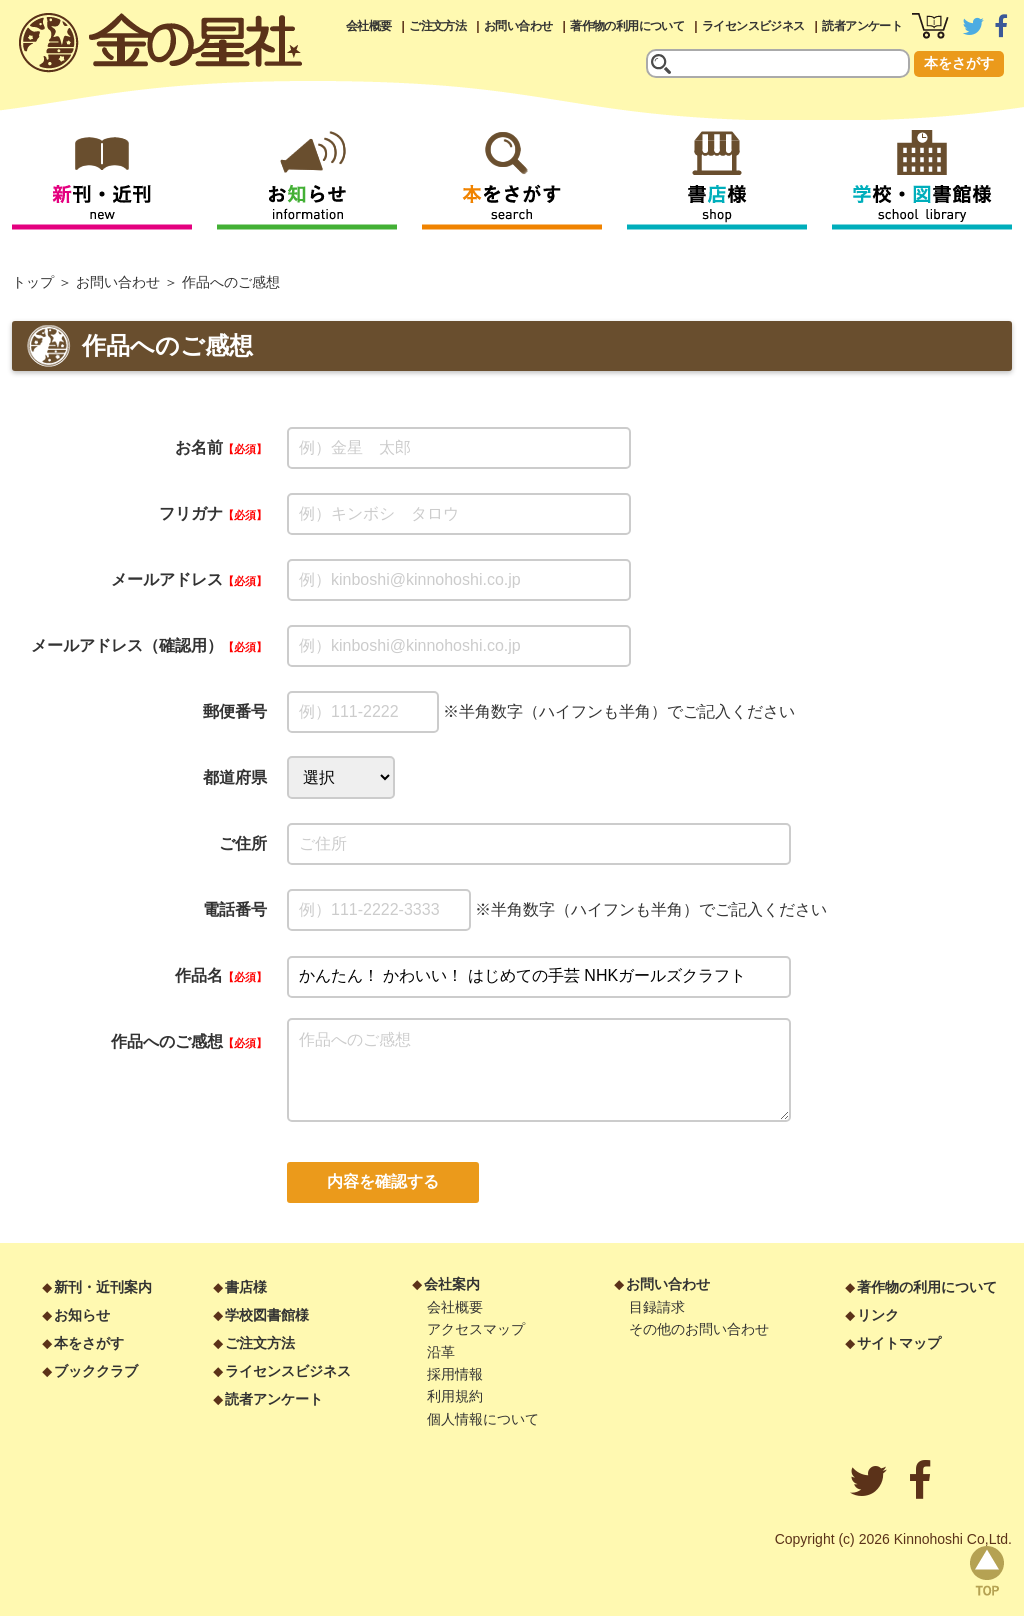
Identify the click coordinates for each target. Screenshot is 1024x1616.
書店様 (246, 1287)
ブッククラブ (96, 1371)
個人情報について (483, 1419)
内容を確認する (383, 1181)
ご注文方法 (437, 26)
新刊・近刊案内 (103, 1287)
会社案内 (452, 1284)
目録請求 (657, 1307)
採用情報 (455, 1374)
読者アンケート (862, 26)
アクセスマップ (476, 1329)
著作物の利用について (627, 26)
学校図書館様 (267, 1315)
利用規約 (455, 1396)
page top (987, 1571)
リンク (878, 1315)
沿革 (441, 1352)
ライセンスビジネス (753, 26)
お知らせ (82, 1315)
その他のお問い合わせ (699, 1329)
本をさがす (959, 63)
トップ (33, 282)
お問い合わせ (518, 26)
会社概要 (369, 26)
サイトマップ (899, 1343)
